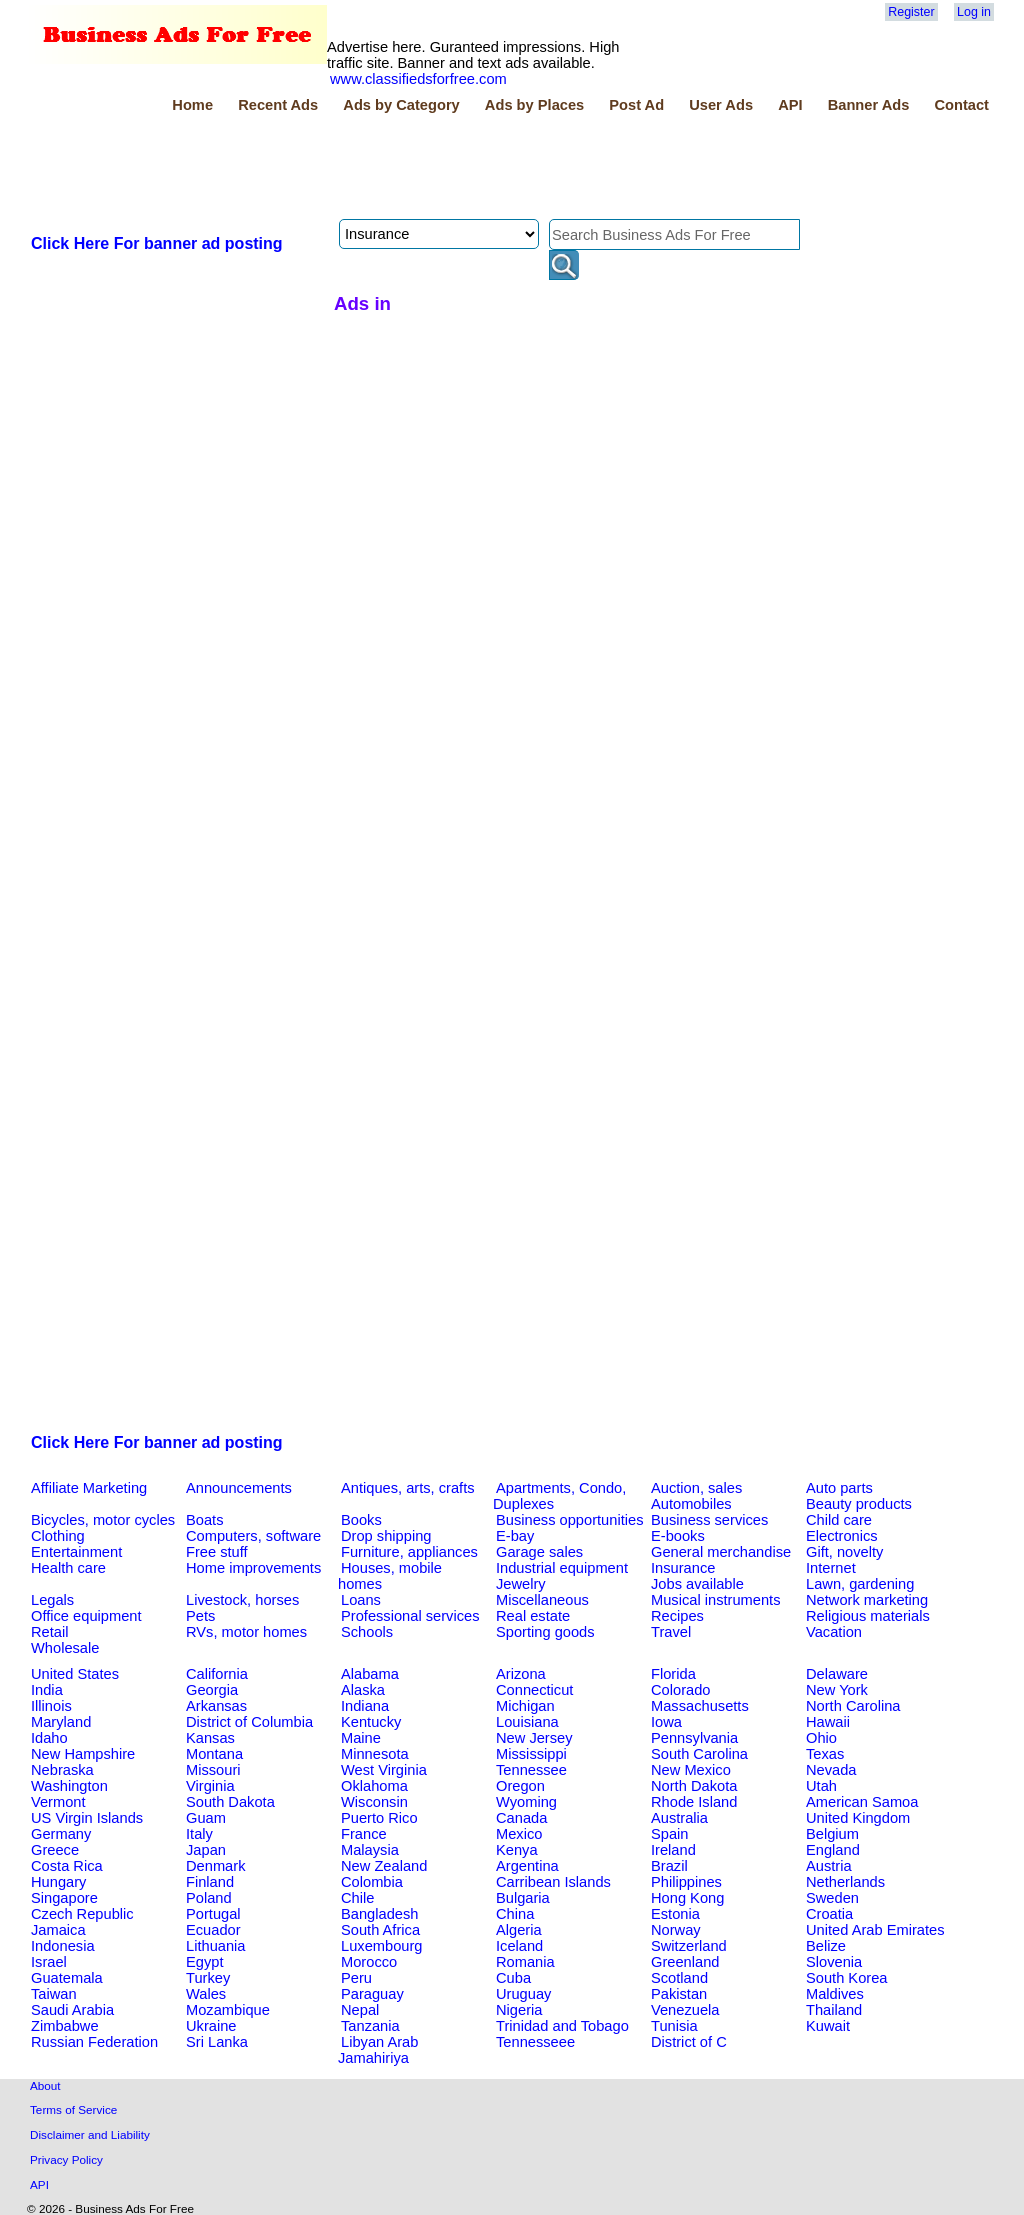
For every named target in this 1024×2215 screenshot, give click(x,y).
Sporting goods (545, 1632)
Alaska (363, 1690)
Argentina (527, 1866)
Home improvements (253, 1568)
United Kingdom (858, 1818)
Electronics (842, 1536)
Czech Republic (82, 1914)
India (47, 1690)
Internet (831, 1568)
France (364, 1834)
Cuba (513, 1978)
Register (911, 12)
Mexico (519, 1834)
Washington (69, 1786)
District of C (689, 2042)
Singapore (64, 1898)
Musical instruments (716, 1600)
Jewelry (521, 1584)
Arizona (521, 1674)
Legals (52, 1600)
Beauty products (859, 1504)
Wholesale (65, 1648)
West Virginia (384, 1770)
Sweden (832, 1898)
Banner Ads (869, 105)
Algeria (519, 1930)
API (790, 105)
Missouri (213, 1770)
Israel (49, 1962)
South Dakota (230, 1802)
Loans (361, 1600)
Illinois (51, 1706)
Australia (679, 1818)
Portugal (213, 1914)
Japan (206, 1850)
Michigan (525, 1706)
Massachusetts (700, 1706)
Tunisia (674, 2026)
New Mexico (691, 1770)
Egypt (204, 1962)
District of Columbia (249, 1722)
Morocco (369, 1962)
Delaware (837, 1674)
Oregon (520, 1786)
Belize (826, 1946)
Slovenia (834, 1962)
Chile (357, 1898)
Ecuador (213, 1930)
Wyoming (526, 1802)
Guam (206, 1818)
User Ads (721, 105)
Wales (206, 1994)
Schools (367, 1632)
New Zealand (384, 1866)
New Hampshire (83, 1754)
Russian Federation (94, 2042)
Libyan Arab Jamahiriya (378, 2050)
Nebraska (62, 1770)
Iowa (666, 1722)
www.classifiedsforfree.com (418, 79)
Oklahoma (374, 1786)
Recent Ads (278, 105)
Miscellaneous (542, 1600)
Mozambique (228, 2010)
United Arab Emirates (875, 1930)
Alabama (370, 1674)
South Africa (380, 1930)
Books (361, 1520)
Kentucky (371, 1722)
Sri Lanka (217, 2042)
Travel (671, 1632)
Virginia (210, 1786)
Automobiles (691, 1504)
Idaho (49, 1738)
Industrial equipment (562, 1568)
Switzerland (689, 1946)
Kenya (517, 1850)
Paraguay (372, 1994)
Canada (521, 1818)
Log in (974, 12)
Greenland (685, 1962)
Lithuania (216, 1946)
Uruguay (523, 1994)
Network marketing (867, 1600)
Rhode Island (694, 1802)
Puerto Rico (379, 1818)
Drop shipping (386, 1536)
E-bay (515, 1536)
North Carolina (853, 1706)
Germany (61, 1834)
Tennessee (531, 1770)
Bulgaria (523, 1898)
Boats (204, 1520)
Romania (525, 1962)
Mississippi (531, 1754)
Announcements (239, 1488)
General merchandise (721, 1552)
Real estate (533, 1616)
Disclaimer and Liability (90, 2134)
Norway (676, 1930)
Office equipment (86, 1616)
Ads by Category (401, 105)
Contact (961, 105)
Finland (210, 1882)
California (217, 1674)
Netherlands (845, 1882)
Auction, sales (696, 1488)
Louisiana (527, 1722)
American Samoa (862, 1802)
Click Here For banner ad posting (157, 243)
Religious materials (868, 1616)
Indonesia (63, 1946)
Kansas (210, 1738)
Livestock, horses (242, 1600)
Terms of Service (73, 2109)
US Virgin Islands (87, 1818)
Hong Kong (687, 1898)
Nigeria (519, 2010)
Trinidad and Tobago (562, 2026)
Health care (68, 1568)
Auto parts (839, 1488)
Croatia (829, 1914)
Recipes (677, 1616)
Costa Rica (67, 1866)
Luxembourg (381, 1946)
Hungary (58, 1882)
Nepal (360, 2010)
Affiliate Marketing (89, 1488)
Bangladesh (379, 1914)
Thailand (834, 2010)
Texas (825, 1754)
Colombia (372, 1882)
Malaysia (370, 1850)
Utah (821, 1786)
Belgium (832, 1834)
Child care (839, 1520)
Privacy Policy (66, 2159)
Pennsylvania (694, 1738)
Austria (829, 1866)
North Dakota (694, 1786)
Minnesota (375, 1754)
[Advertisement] (392, 169)
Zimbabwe (65, 2026)
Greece (55, 1850)
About (45, 2085)
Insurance (683, 1568)
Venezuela (685, 2010)
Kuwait (828, 2026)
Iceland (519, 1946)
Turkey (208, 1978)
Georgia (212, 1690)
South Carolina (699, 1754)
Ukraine (211, 2026)
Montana (214, 1754)
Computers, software (253, 1536)
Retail (49, 1632)
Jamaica (58, 1930)
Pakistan (679, 1994)
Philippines (686, 1882)
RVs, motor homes (246, 1632)
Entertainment (76, 1552)
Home (192, 105)
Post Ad (636, 105)
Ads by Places (534, 105)
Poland (209, 1898)
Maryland (61, 1722)
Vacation (834, 1632)
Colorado (680, 1690)
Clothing (58, 1536)
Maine (361, 1738)
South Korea (846, 1978)
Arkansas (216, 1706)
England (833, 1850)
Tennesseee (535, 2042)
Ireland (673, 1850)
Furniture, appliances (409, 1552)
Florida (673, 1674)
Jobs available (697, 1584)
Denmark (215, 1866)
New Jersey (534, 1738)
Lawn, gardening (860, 1584)
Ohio (821, 1738)
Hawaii (828, 1722)
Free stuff (217, 1552)
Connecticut (534, 1690)
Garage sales (539, 1552)
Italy (199, 1834)
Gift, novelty (844, 1552)
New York (837, 1690)
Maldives (835, 1994)
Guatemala (67, 1978)
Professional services (410, 1616)
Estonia (675, 1914)
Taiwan (54, 1994)
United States (75, 1674)
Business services (709, 1520)
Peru (356, 1978)
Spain (670, 1834)
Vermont (58, 1802)
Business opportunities (569, 1520)
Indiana (365, 1706)
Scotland (679, 1978)
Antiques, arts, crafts (408, 1488)
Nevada (831, 1770)
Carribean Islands (553, 1882)
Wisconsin (374, 1802)
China (515, 1914)
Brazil (669, 1866)
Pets (200, 1616)
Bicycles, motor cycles (103, 1520)
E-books (678, 1536)
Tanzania (370, 2026)
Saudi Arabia (72, 2010)
